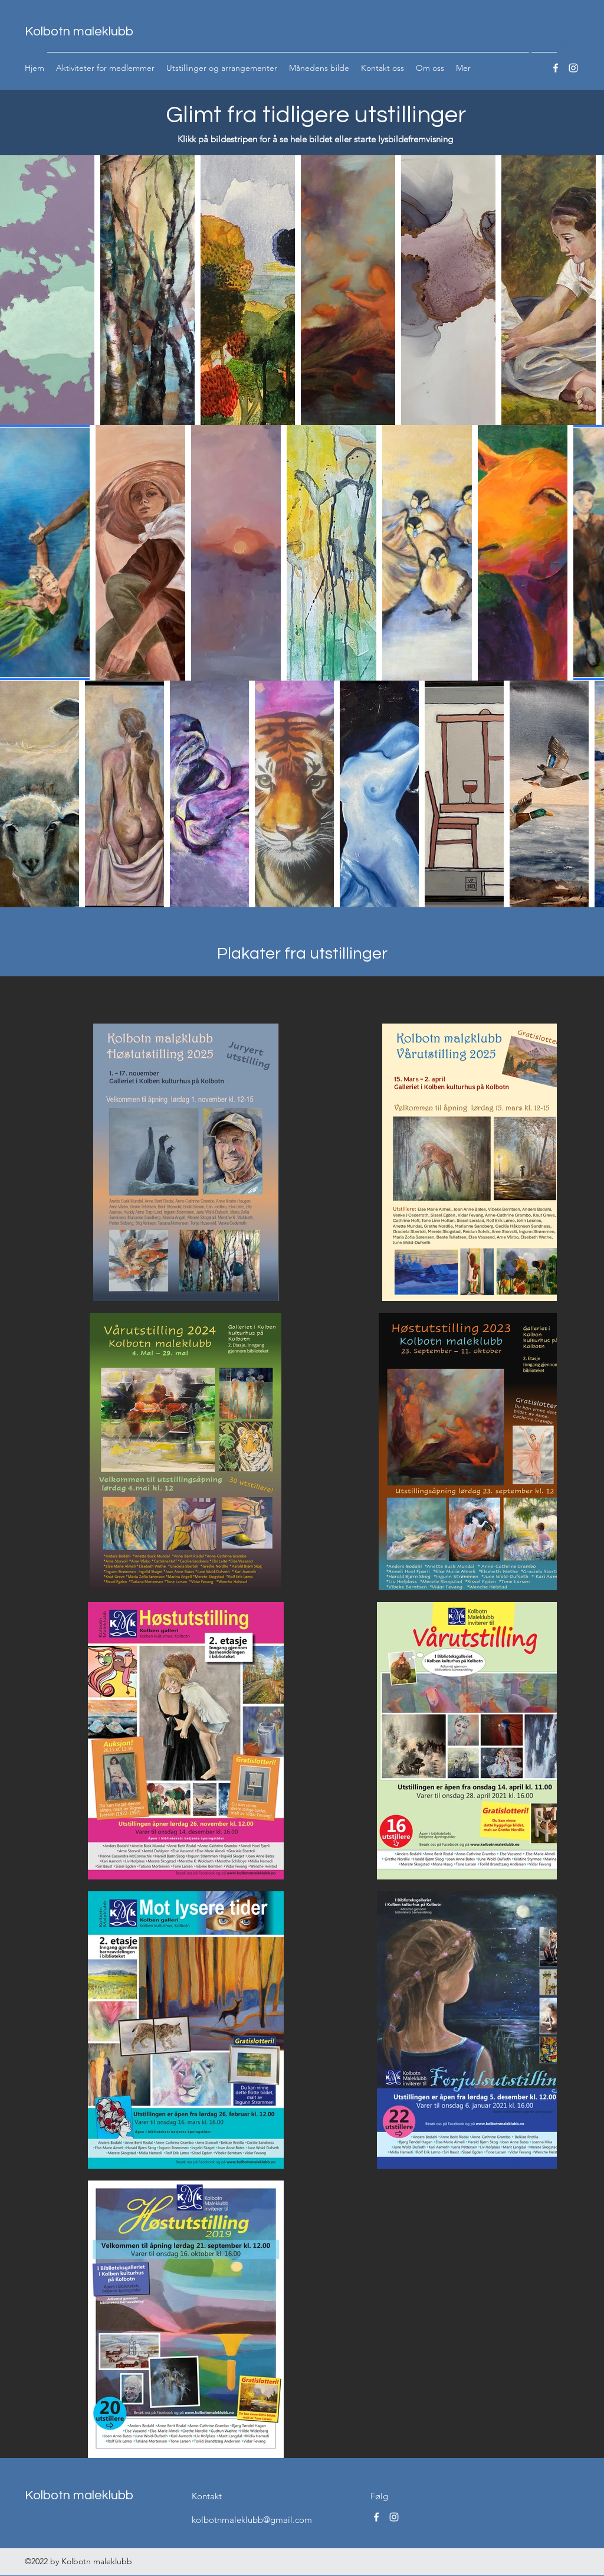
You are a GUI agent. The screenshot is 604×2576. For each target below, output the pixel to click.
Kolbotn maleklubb (79, 31)
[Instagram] (573, 68)
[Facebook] (556, 68)
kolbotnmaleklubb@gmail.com (252, 2519)
